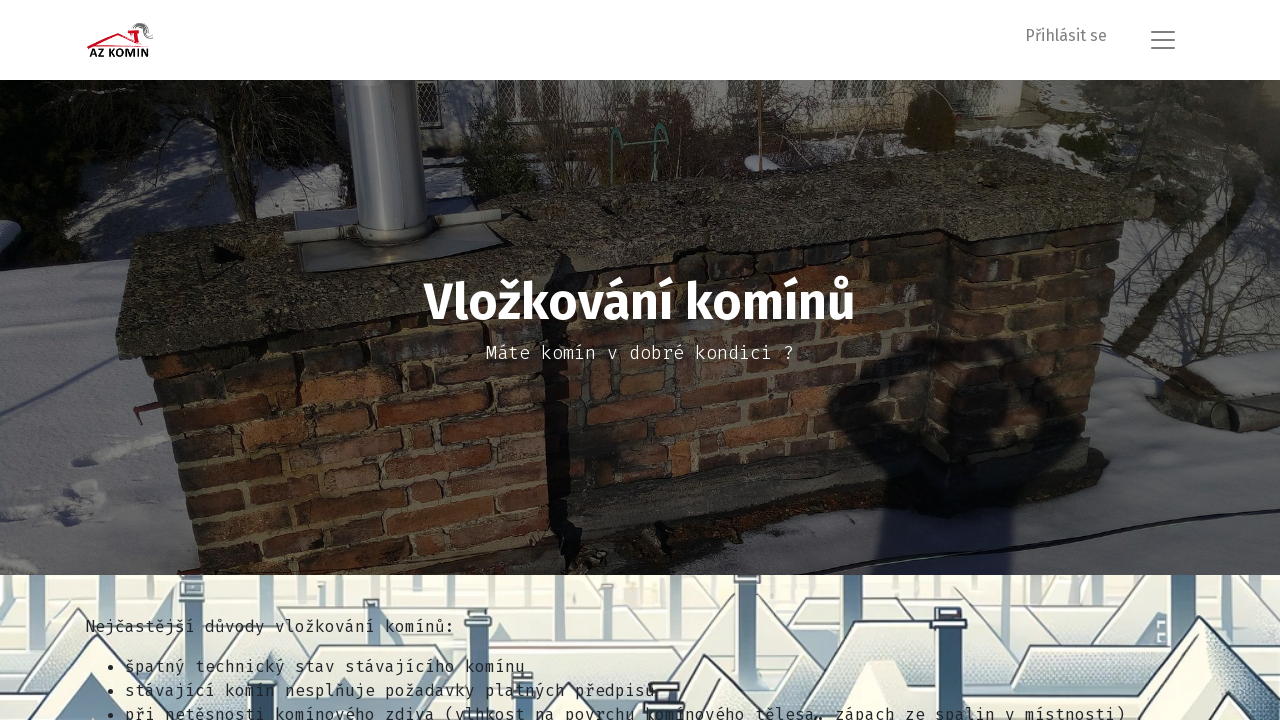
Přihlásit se (1066, 35)
